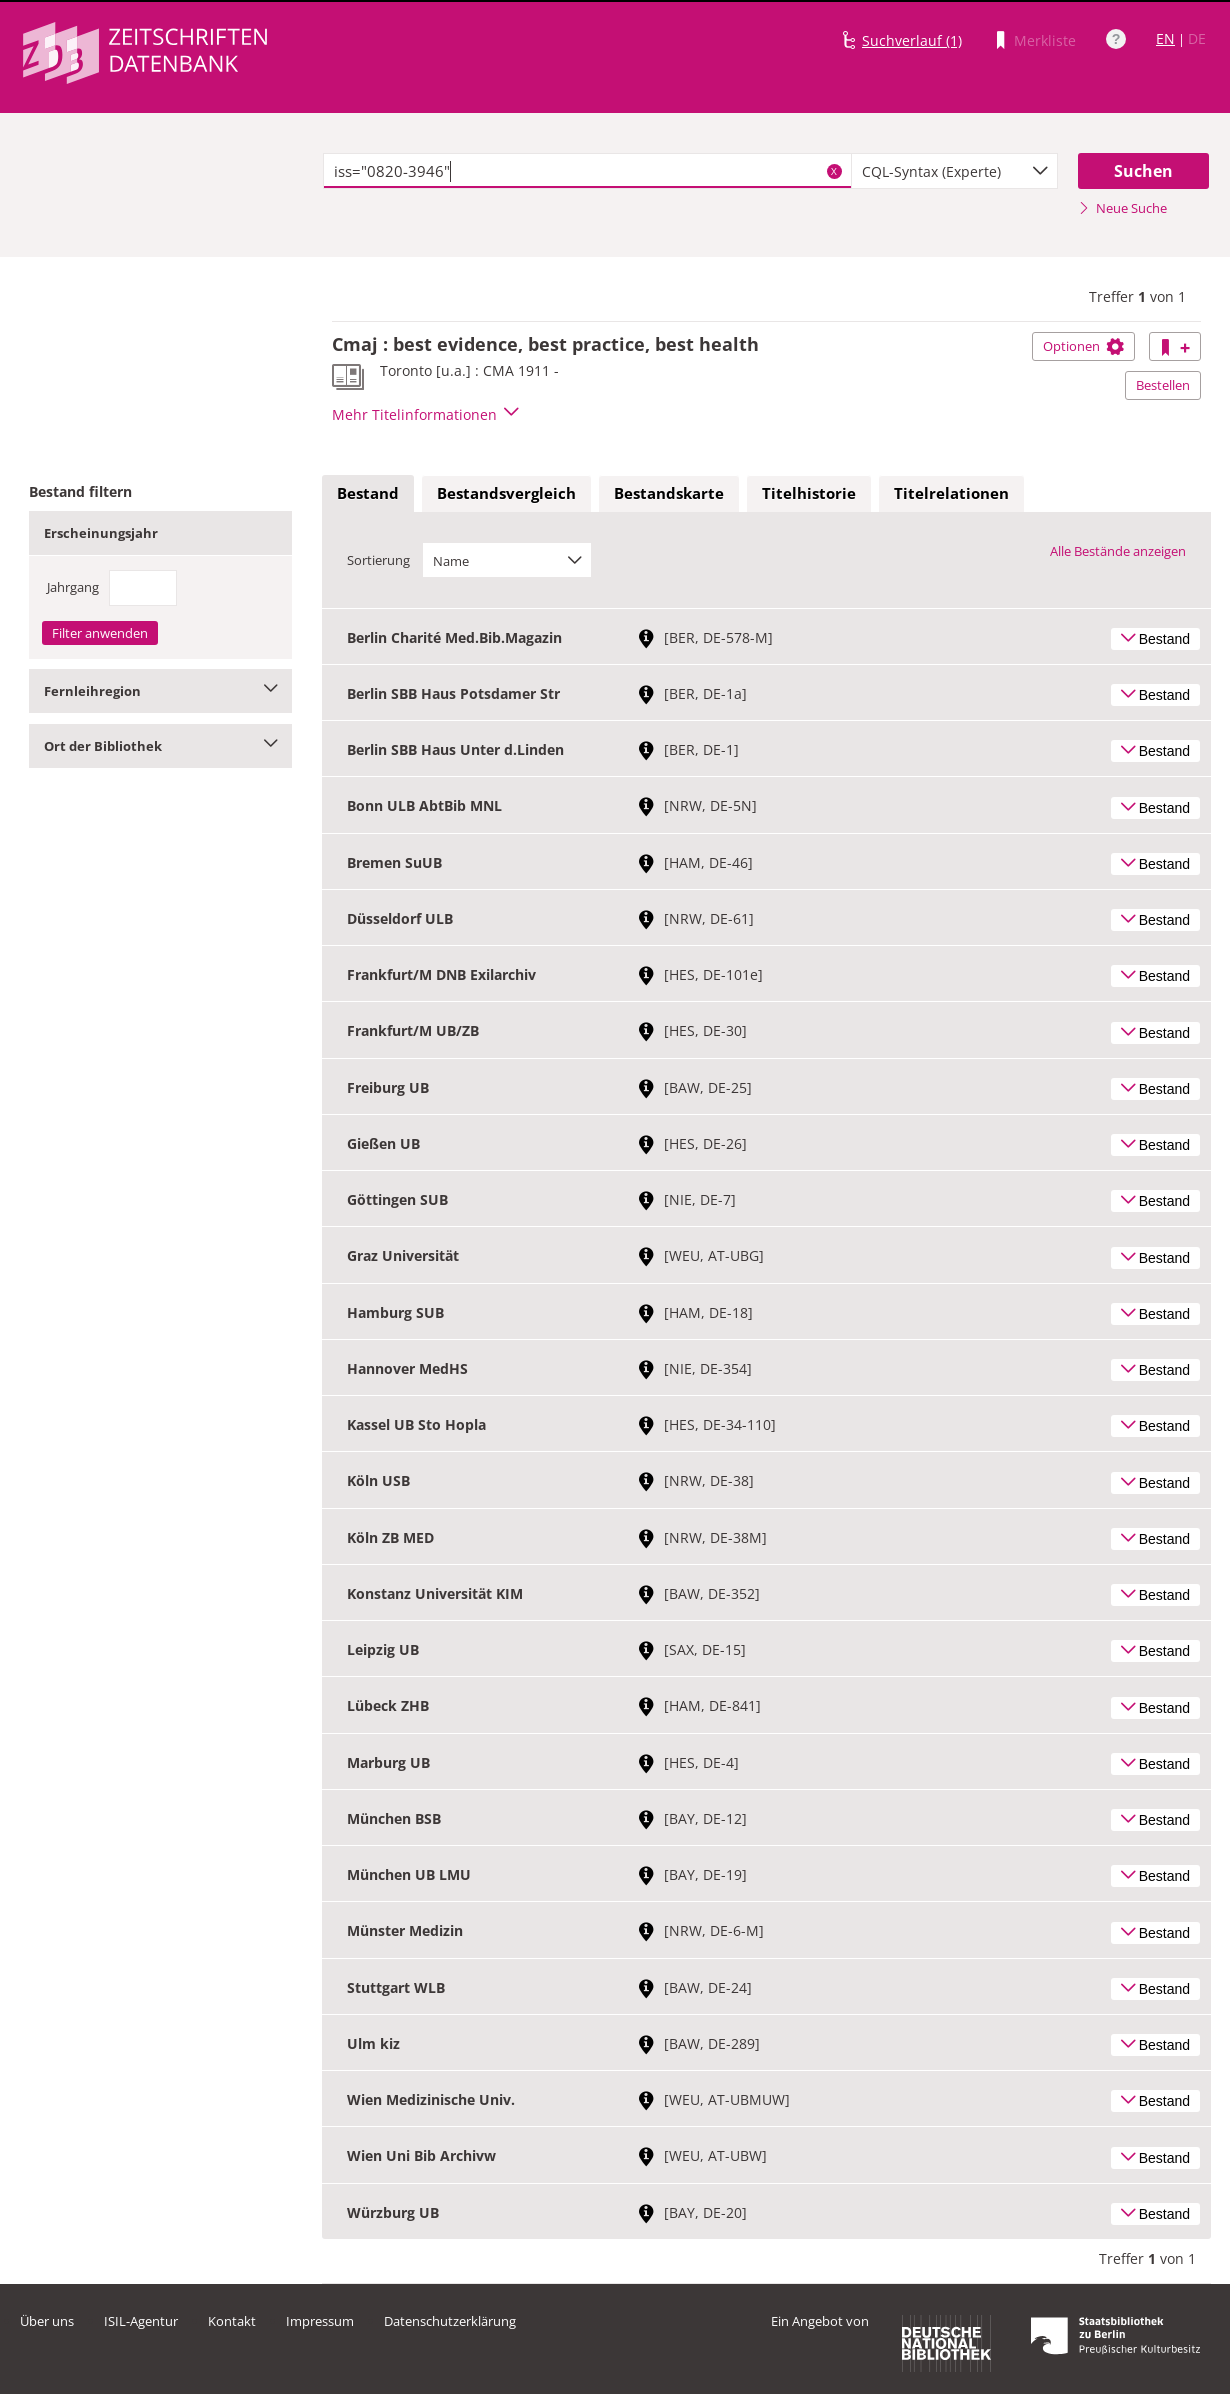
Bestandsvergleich (506, 493)
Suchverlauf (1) (912, 40)
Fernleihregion (160, 691)
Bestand (368, 493)
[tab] (368, 494)
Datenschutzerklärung (450, 2321)
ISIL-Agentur (141, 2321)
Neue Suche (1122, 208)
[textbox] (587, 171)
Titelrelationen (951, 493)
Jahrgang (73, 587)
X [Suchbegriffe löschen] (834, 171)
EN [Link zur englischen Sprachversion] (1165, 38)
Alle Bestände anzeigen (1118, 551)
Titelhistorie (809, 493)
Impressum (320, 2321)
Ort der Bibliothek (160, 746)
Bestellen (1163, 385)
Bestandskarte (669, 493)
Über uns (47, 2321)
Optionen (1083, 346)
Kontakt (232, 2321)
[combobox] (954, 171)
